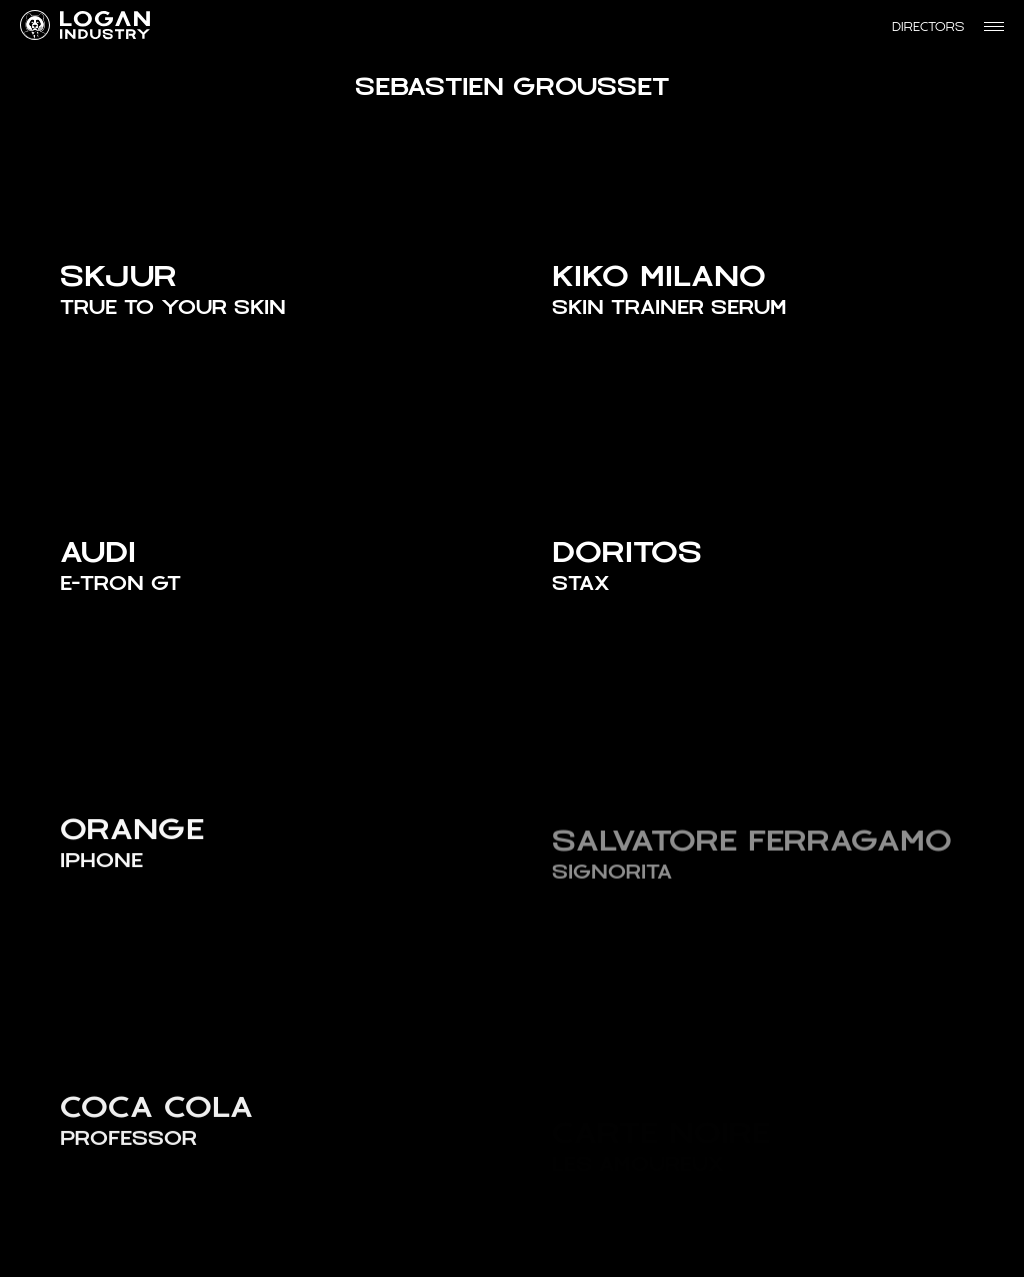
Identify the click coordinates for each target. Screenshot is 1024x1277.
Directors (928, 26)
